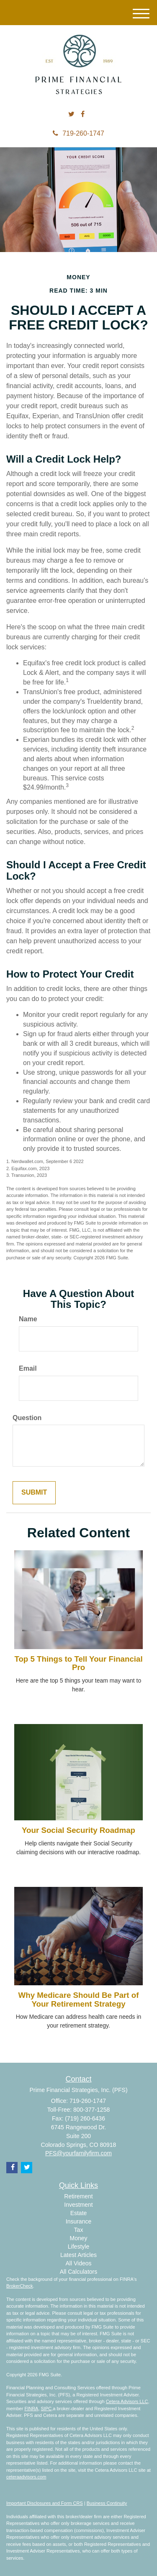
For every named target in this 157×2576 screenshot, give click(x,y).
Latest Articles (78, 2255)
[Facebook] (83, 114)
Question (27, 1417)
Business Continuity (107, 2503)
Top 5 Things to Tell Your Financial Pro (78, 1663)
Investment (78, 2204)
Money (78, 2238)
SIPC (46, 2408)
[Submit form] (34, 1492)
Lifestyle (78, 2246)
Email (28, 1368)
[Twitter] (71, 114)
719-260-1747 (78, 133)
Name (28, 1319)
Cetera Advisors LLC (127, 2401)
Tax (78, 2229)
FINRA (31, 2408)
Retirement (78, 2196)
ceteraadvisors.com (26, 2476)
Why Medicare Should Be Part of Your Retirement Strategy (78, 1999)
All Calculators (78, 2271)
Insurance (78, 2221)
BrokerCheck (19, 2285)
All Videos (78, 2263)
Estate (78, 2213)
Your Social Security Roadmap (78, 1830)
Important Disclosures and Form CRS (44, 2503)
